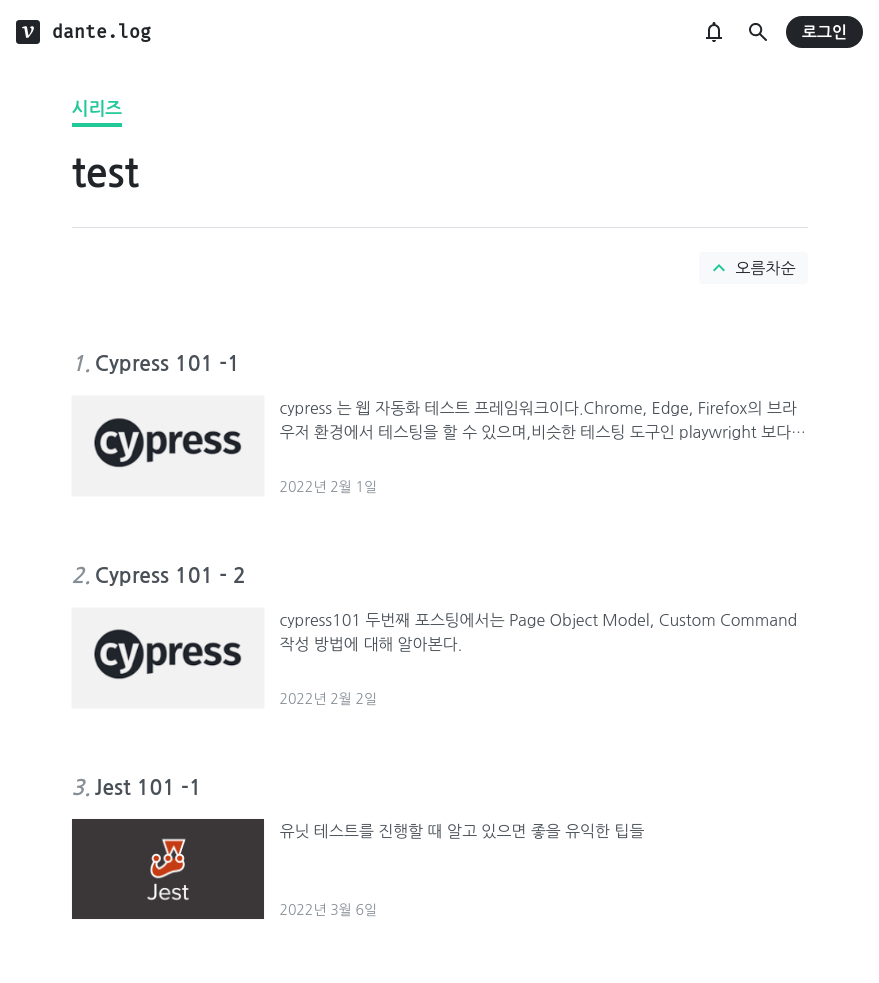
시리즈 (97, 109)
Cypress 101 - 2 (170, 575)
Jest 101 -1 (148, 787)
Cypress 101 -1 (167, 363)
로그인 (824, 32)
